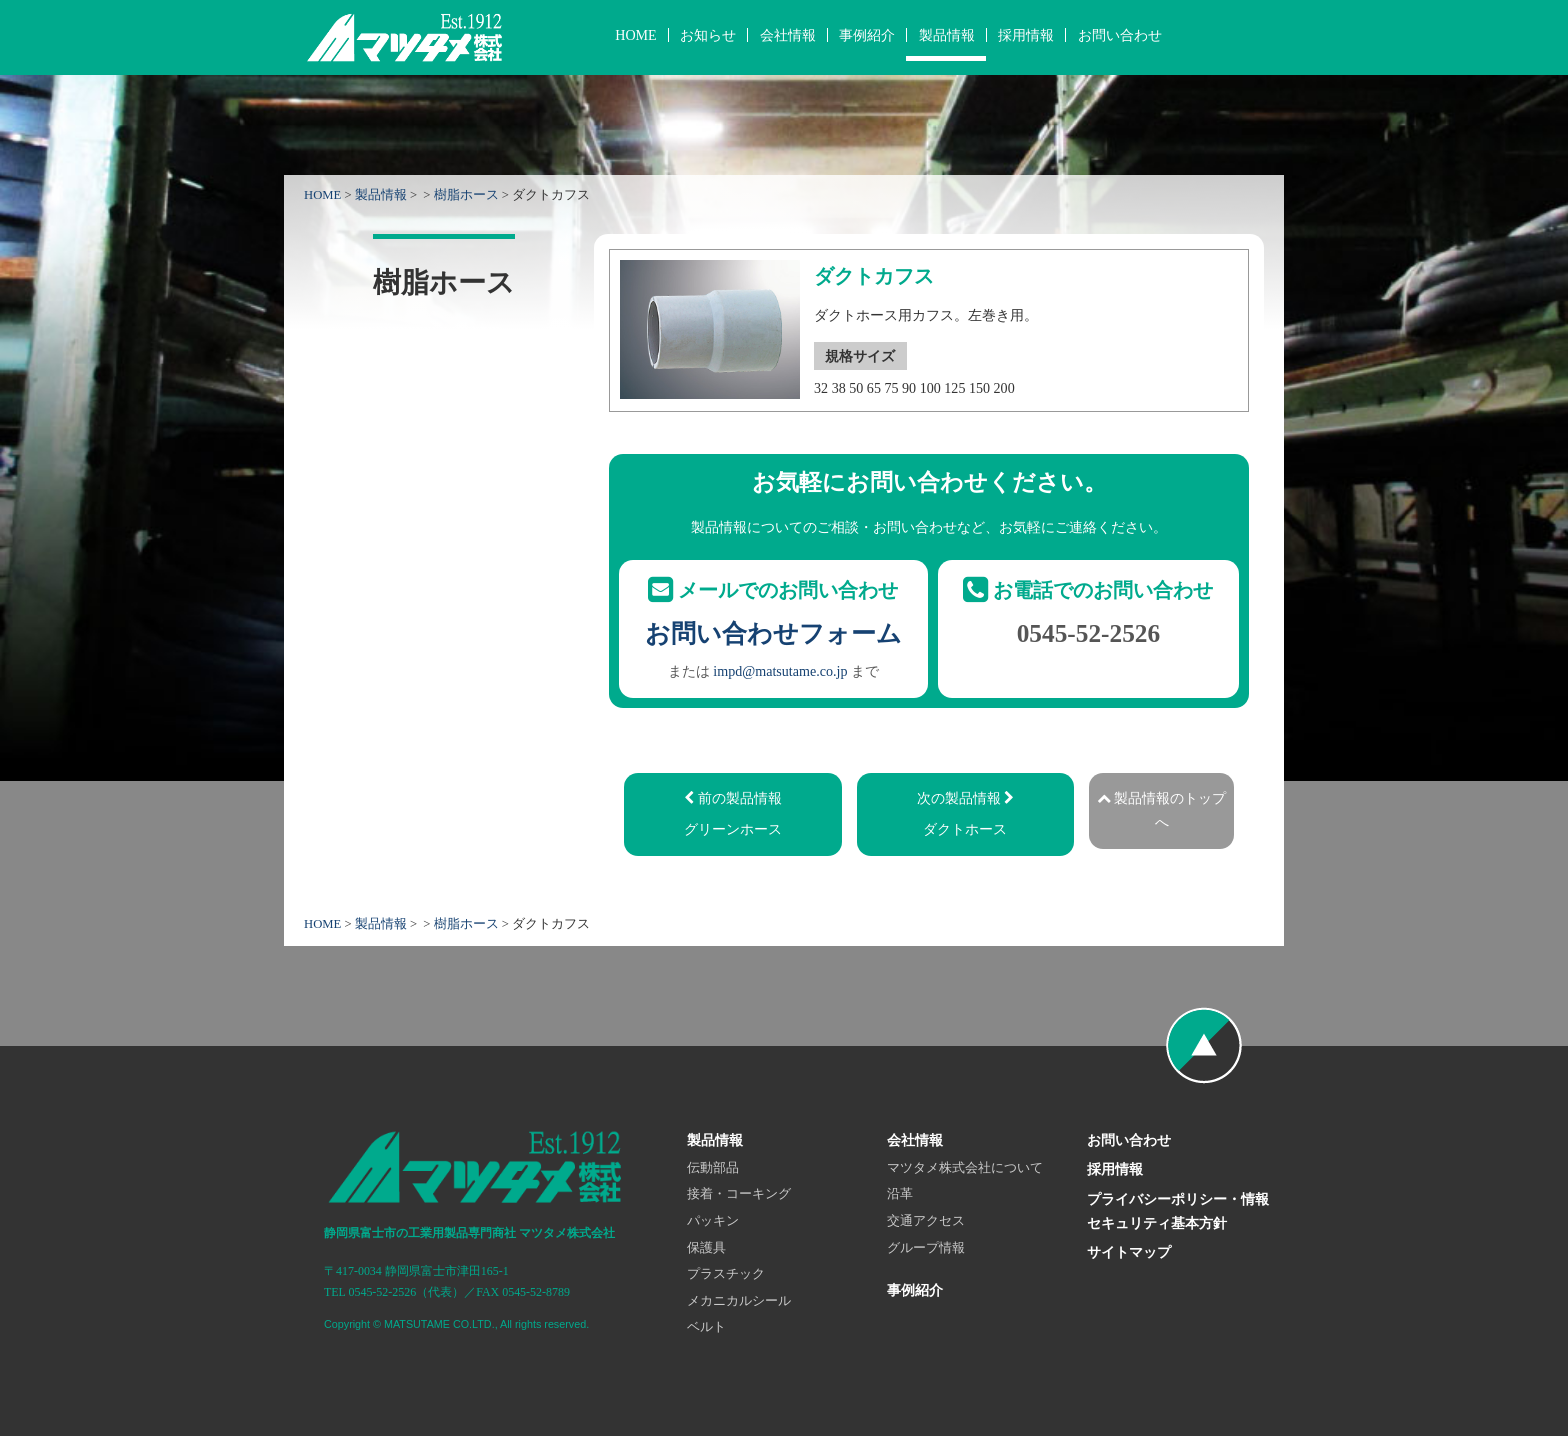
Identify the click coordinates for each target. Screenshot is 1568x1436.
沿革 (900, 1194)
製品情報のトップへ (1162, 810)
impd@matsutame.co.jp (780, 671)
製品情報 (947, 35)
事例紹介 (867, 35)
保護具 (706, 1248)
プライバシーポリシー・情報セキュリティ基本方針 (1178, 1211)
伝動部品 (713, 1168)
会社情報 (788, 35)
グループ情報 (926, 1248)
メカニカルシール (739, 1301)
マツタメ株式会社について (965, 1168)
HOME (635, 35)
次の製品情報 (965, 816)
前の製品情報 (733, 816)
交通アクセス (926, 1221)
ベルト (706, 1327)
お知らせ (708, 35)
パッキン (713, 1221)
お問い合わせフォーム (773, 633)
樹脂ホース (466, 195)
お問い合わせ (1120, 35)
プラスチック (726, 1274)
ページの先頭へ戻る (1204, 1046)
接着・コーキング (739, 1194)
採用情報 (1026, 35)
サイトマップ (1129, 1252)
